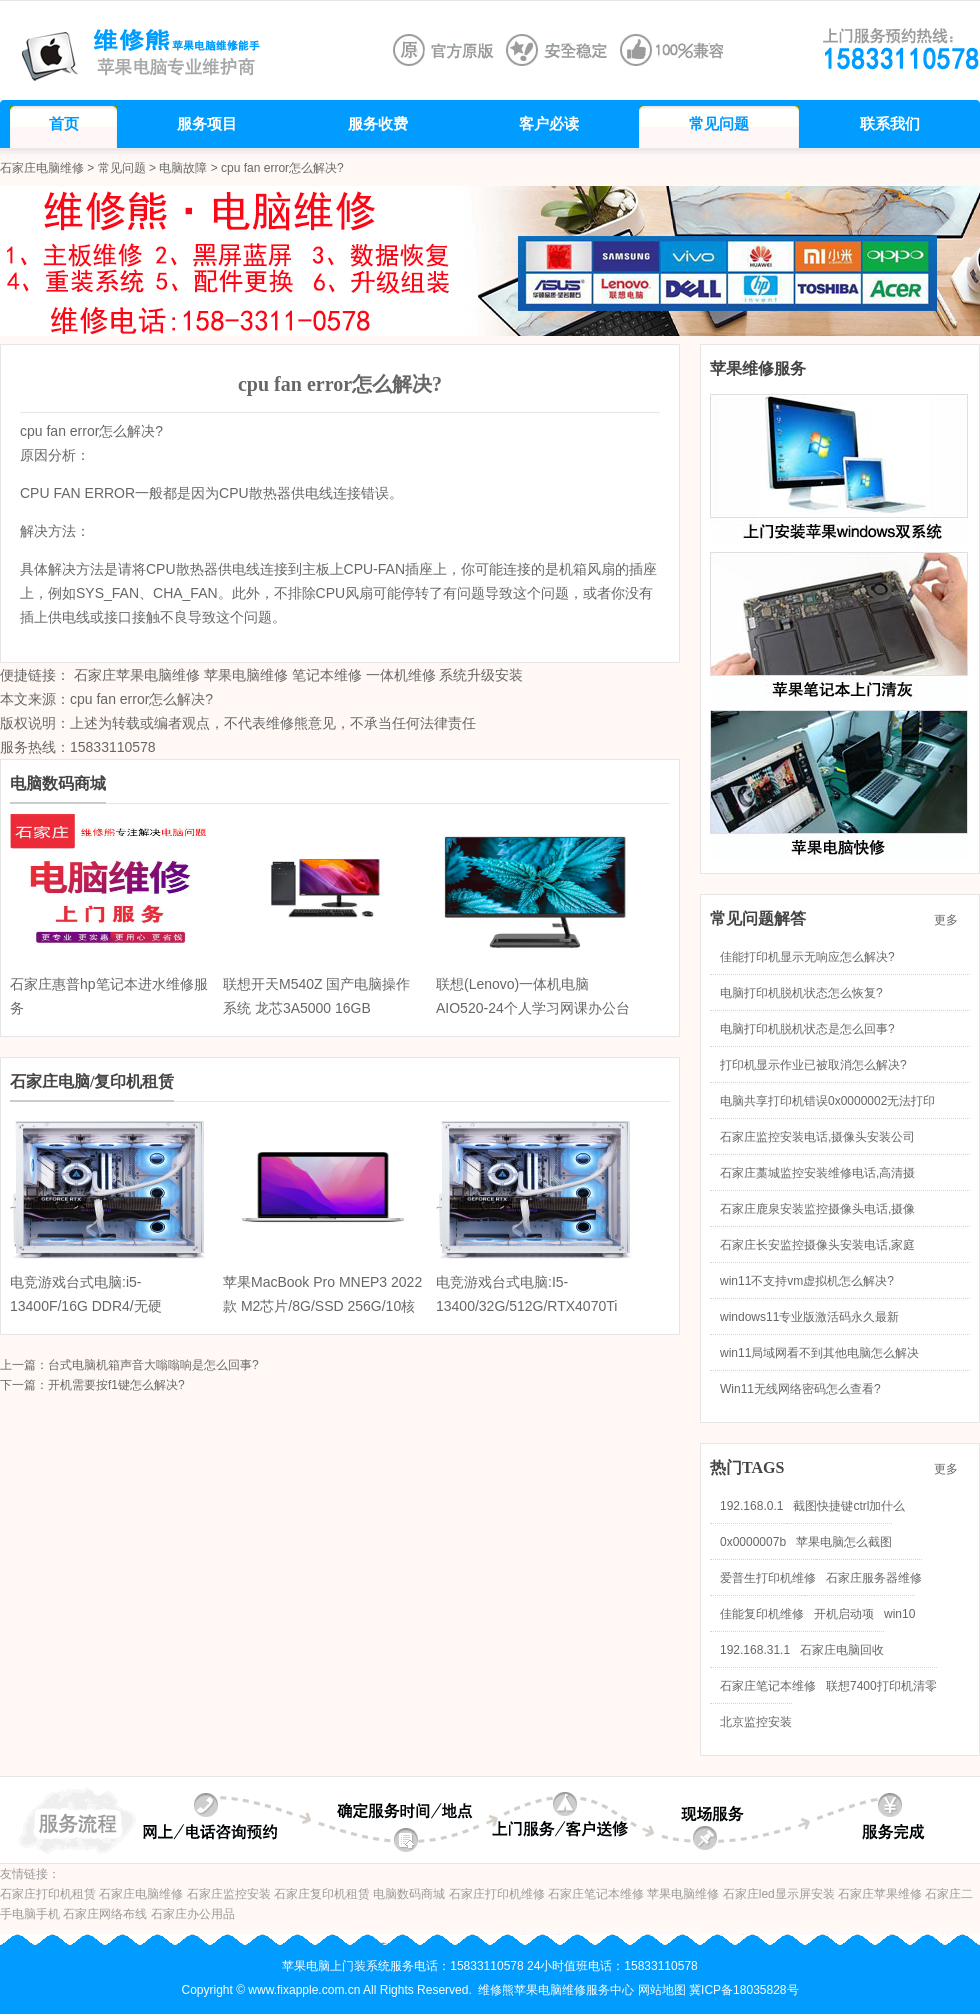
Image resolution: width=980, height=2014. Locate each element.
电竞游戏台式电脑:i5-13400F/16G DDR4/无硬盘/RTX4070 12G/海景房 (86, 1306)
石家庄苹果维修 (880, 1894)
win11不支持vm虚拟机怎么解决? (807, 1281)
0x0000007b (753, 1542)
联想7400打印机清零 (881, 1686)
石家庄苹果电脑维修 (137, 675)
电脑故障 (183, 168)
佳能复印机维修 (762, 1614)
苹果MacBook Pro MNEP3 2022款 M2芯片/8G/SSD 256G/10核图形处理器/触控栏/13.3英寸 (322, 1306)
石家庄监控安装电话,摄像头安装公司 (817, 1137)
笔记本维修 (327, 675)
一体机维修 (401, 675)
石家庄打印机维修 (497, 1894)
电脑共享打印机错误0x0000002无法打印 (827, 1101)
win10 (899, 1614)
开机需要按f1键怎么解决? (116, 1385)
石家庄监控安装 (229, 1894)
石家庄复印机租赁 (322, 1894)
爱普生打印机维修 (768, 1578)
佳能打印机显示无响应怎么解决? (807, 957)
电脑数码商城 (409, 1894)
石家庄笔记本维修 (768, 1686)
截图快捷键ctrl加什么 (849, 1506)
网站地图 (662, 1990)
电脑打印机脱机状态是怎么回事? (807, 1029)
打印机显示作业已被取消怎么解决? (813, 1065)
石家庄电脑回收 (842, 1650)
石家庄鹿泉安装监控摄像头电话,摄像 (817, 1209)
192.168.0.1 (751, 1506)
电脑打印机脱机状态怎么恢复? (801, 993)
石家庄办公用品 (193, 1914)
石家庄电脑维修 (42, 168)
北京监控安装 (756, 1722)
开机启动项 (844, 1614)
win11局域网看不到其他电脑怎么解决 (819, 1353)
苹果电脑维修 (246, 675)
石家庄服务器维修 (874, 1578)
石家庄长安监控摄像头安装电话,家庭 (817, 1245)
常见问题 (122, 168)
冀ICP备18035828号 (743, 1990)
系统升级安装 (481, 675)
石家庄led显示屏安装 (779, 1894)
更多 (952, 920)
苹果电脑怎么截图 (844, 1542)
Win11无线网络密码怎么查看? (800, 1389)
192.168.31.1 (755, 1650)
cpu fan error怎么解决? (141, 699)
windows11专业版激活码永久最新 (809, 1317)
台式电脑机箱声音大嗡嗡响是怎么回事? (153, 1365)
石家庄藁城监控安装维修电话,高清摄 (817, 1173)
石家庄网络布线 (105, 1914)
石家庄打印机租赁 (48, 1894)
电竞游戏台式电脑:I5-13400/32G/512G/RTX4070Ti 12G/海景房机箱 (526, 1306)
